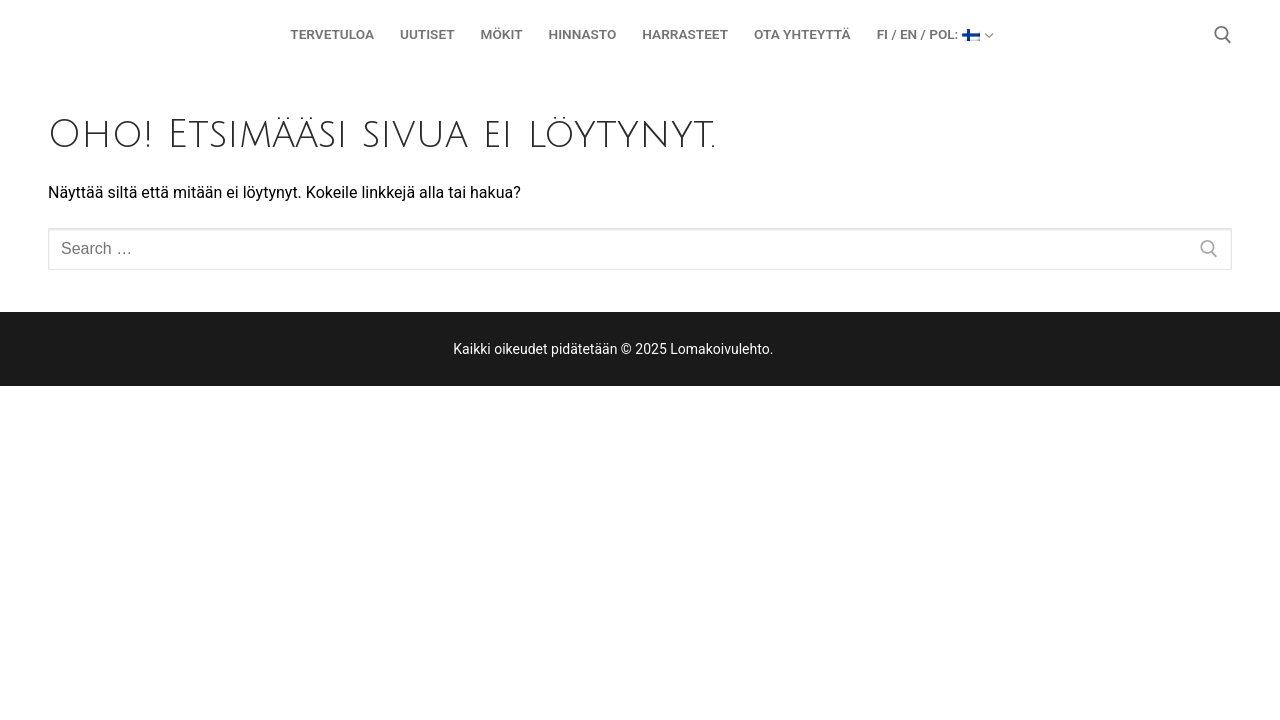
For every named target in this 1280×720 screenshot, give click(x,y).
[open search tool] (1223, 35)
